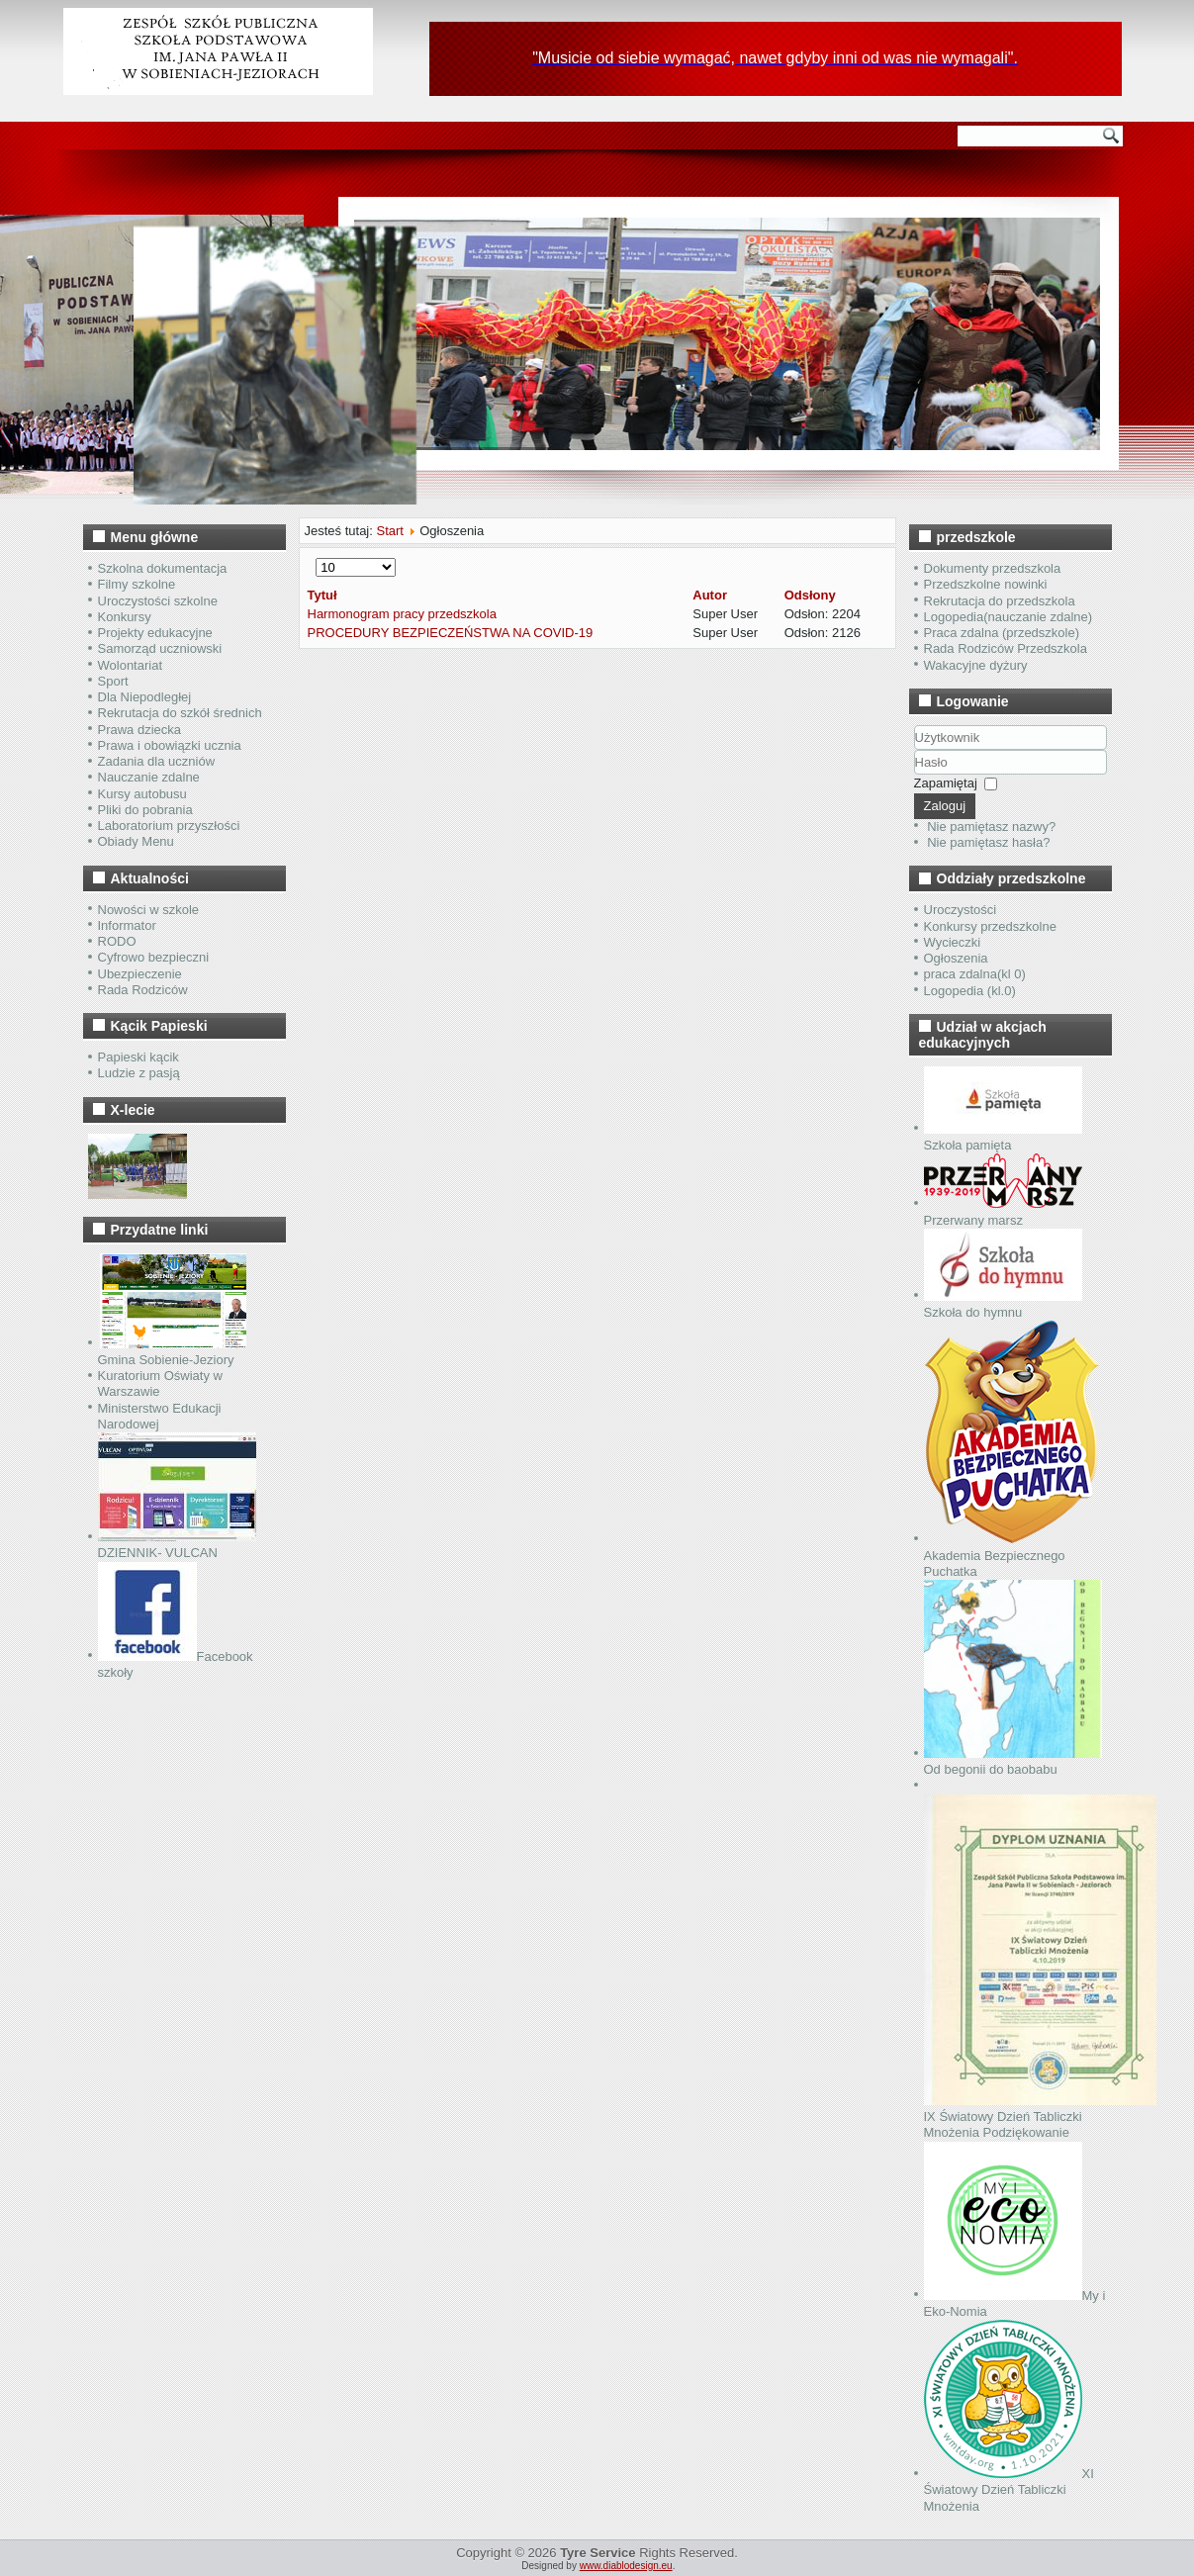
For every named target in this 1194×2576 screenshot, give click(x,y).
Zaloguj (945, 805)
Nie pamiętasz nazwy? (991, 826)
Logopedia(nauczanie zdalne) (1008, 616)
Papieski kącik (138, 1057)
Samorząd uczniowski (160, 648)
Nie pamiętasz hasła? (988, 842)
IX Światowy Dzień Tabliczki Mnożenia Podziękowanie (1040, 2117)
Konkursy (124, 616)
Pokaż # (316, 558)
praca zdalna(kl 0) (975, 973)
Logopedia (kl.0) (970, 990)
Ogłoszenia (956, 958)
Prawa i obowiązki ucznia (169, 745)
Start (389, 530)
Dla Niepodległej (145, 697)
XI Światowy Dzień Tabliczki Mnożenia (1009, 2490)
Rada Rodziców (143, 989)
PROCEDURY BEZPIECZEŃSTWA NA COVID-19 (451, 632)
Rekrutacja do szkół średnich (180, 712)
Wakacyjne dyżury (976, 665)
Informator (127, 925)
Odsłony (810, 595)
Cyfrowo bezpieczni (154, 957)
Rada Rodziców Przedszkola (1005, 648)
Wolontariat (130, 665)
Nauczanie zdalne (149, 777)
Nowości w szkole (149, 909)
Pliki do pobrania (145, 809)
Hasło (914, 775)
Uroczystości (960, 909)
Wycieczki (952, 942)
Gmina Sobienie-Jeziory (172, 1351)
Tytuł (322, 595)
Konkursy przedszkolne (990, 926)
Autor (709, 595)
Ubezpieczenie (140, 973)
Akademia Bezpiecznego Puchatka (1011, 1555)
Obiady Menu (136, 841)
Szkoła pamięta (1003, 1137)
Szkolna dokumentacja (163, 568)
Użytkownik (914, 750)
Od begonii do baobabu (1013, 1761)
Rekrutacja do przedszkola (999, 601)
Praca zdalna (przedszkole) (1002, 632)
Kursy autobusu (142, 793)
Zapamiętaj (945, 783)
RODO (117, 941)
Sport (113, 681)
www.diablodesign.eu (626, 2565)
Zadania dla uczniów (157, 761)
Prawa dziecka (140, 729)
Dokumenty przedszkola (992, 568)
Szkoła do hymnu (1003, 1304)
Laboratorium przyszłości (169, 825)
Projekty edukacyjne (155, 632)
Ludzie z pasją (139, 1072)
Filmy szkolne (137, 584)
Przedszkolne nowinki (986, 584)
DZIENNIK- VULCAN (177, 1544)
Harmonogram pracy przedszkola (402, 613)
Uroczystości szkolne (158, 601)
